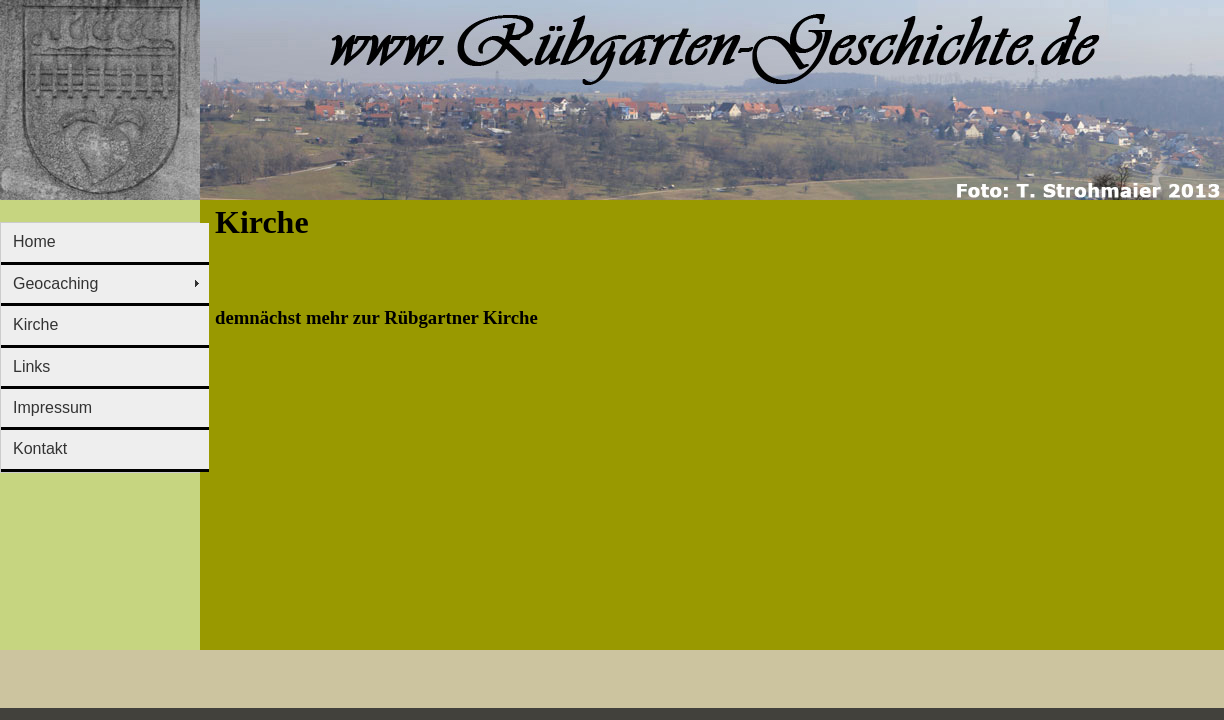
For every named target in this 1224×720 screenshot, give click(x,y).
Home (34, 241)
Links (31, 366)
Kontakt (40, 448)
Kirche (35, 324)
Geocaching (55, 283)
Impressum (52, 407)
